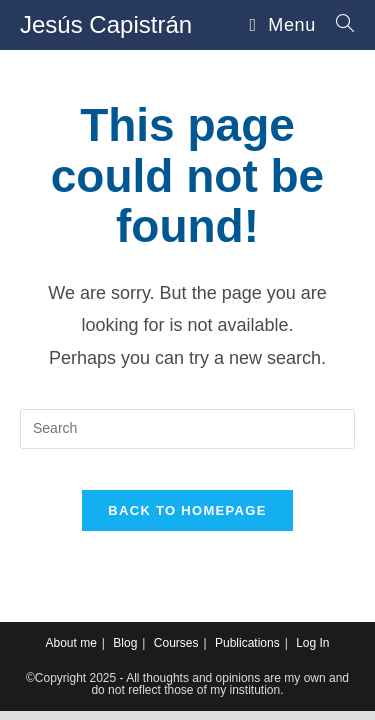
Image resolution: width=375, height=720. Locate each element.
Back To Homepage (187, 510)
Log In (312, 643)
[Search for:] (338, 25)
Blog (125, 643)
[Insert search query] (187, 429)
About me (70, 643)
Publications (247, 643)
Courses (176, 643)
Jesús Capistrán (106, 24)
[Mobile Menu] (286, 25)
